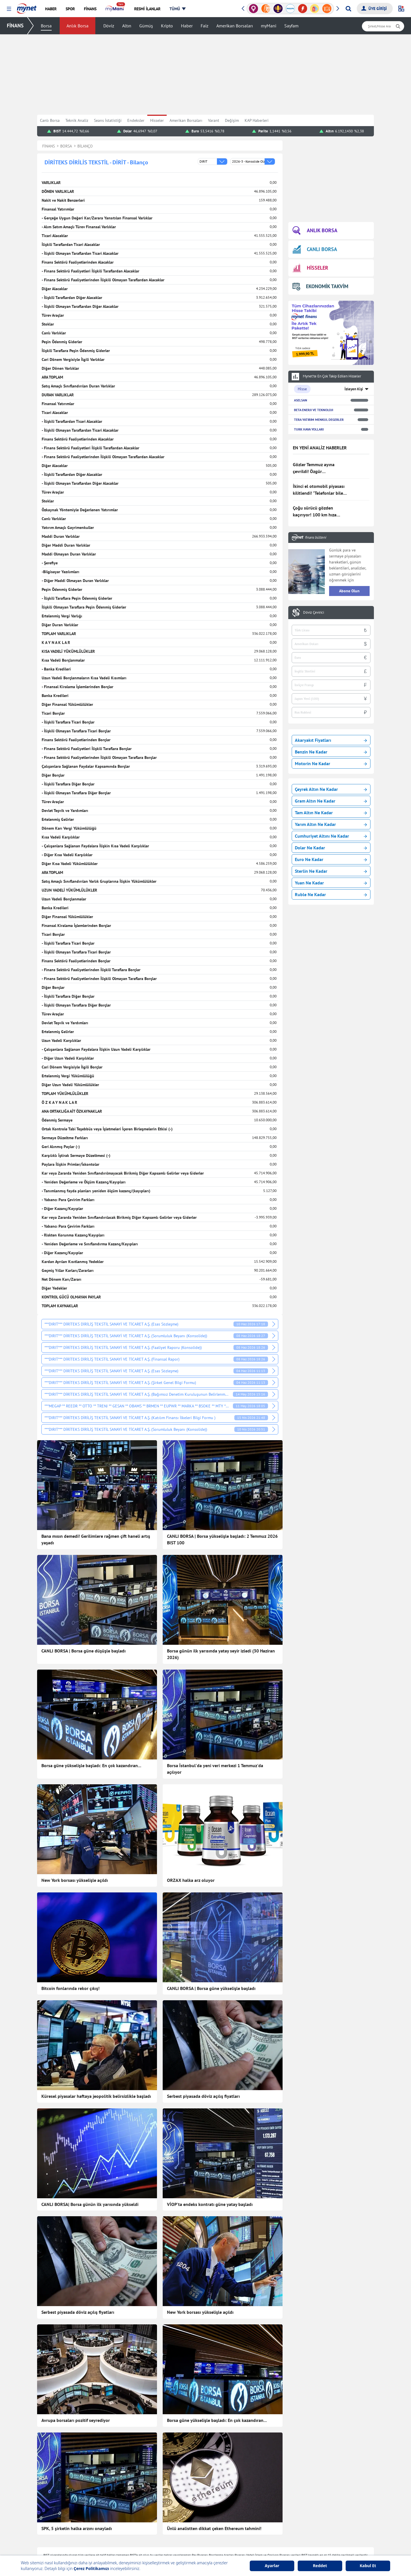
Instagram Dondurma (325, 2549)
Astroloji (179, 2515)
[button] (9, 9)
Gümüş (146, 26)
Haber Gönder (350, 2474)
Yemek (110, 2524)
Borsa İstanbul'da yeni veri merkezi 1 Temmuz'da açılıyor (215, 1769)
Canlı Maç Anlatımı (188, 2541)
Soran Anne (317, 2515)
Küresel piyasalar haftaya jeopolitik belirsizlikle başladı (96, 2066)
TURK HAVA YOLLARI (309, 429)
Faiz (204, 26)
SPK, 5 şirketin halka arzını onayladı (76, 2378)
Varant (213, 120)
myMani (268, 26)
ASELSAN (300, 400)
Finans (110, 2515)
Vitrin (177, 2524)
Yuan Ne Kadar (331, 883)
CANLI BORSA (315, 249)
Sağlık (177, 2507)
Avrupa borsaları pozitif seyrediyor (75, 2300)
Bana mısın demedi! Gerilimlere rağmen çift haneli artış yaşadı (95, 1539)
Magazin (111, 2541)
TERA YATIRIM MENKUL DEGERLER (319, 419)
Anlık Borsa (77, 26)
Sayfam (291, 26)
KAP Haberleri (257, 120)
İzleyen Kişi (353, 389)
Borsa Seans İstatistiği (258, 2498)
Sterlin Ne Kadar (331, 871)
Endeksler (135, 120)
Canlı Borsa (50, 120)
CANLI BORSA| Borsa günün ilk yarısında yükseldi (89, 2144)
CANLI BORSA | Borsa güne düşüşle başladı (83, 1651)
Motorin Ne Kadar (331, 763)
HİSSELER (310, 268)
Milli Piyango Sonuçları (327, 2532)
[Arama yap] (348, 8)
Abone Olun (349, 590)
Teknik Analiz (76, 120)
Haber (187, 26)
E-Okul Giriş (317, 2541)
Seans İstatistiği (108, 120)
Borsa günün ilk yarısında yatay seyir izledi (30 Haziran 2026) (221, 1654)
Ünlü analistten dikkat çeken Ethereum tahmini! (214, 2378)
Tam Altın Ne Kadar (331, 812)
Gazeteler (180, 2549)
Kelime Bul (316, 2507)
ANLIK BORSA (315, 230)
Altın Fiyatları (251, 2541)
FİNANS (15, 25)
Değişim (232, 120)
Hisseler (157, 120)
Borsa (46, 26)
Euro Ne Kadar (331, 859)
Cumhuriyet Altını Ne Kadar (331, 836)
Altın (126, 26)
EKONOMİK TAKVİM (320, 286)
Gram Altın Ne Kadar (331, 801)
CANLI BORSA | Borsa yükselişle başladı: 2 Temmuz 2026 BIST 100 (222, 1539)
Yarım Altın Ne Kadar (331, 824)
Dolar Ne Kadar (331, 847)
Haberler (111, 2507)
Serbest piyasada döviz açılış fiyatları (203, 2066)
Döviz (108, 26)
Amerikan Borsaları (234, 26)
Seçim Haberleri (185, 2532)
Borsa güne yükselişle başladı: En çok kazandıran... (91, 1765)
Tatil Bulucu (317, 2524)
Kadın (109, 2532)
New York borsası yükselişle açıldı (74, 1880)
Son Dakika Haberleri (122, 2498)
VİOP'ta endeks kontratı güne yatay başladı (210, 2144)
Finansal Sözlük (252, 2515)
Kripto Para (249, 2532)
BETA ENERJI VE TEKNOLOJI (313, 410)
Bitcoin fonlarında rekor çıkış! (70, 1988)
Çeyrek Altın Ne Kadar (331, 789)
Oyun (311, 2498)
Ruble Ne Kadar (331, 894)
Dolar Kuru (248, 2549)
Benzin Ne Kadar (331, 752)
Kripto (167, 26)
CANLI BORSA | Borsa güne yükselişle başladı (211, 1988)
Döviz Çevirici (313, 612)
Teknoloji (180, 2498)
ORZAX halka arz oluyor (191, 1880)
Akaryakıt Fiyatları (331, 740)
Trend (109, 2549)
